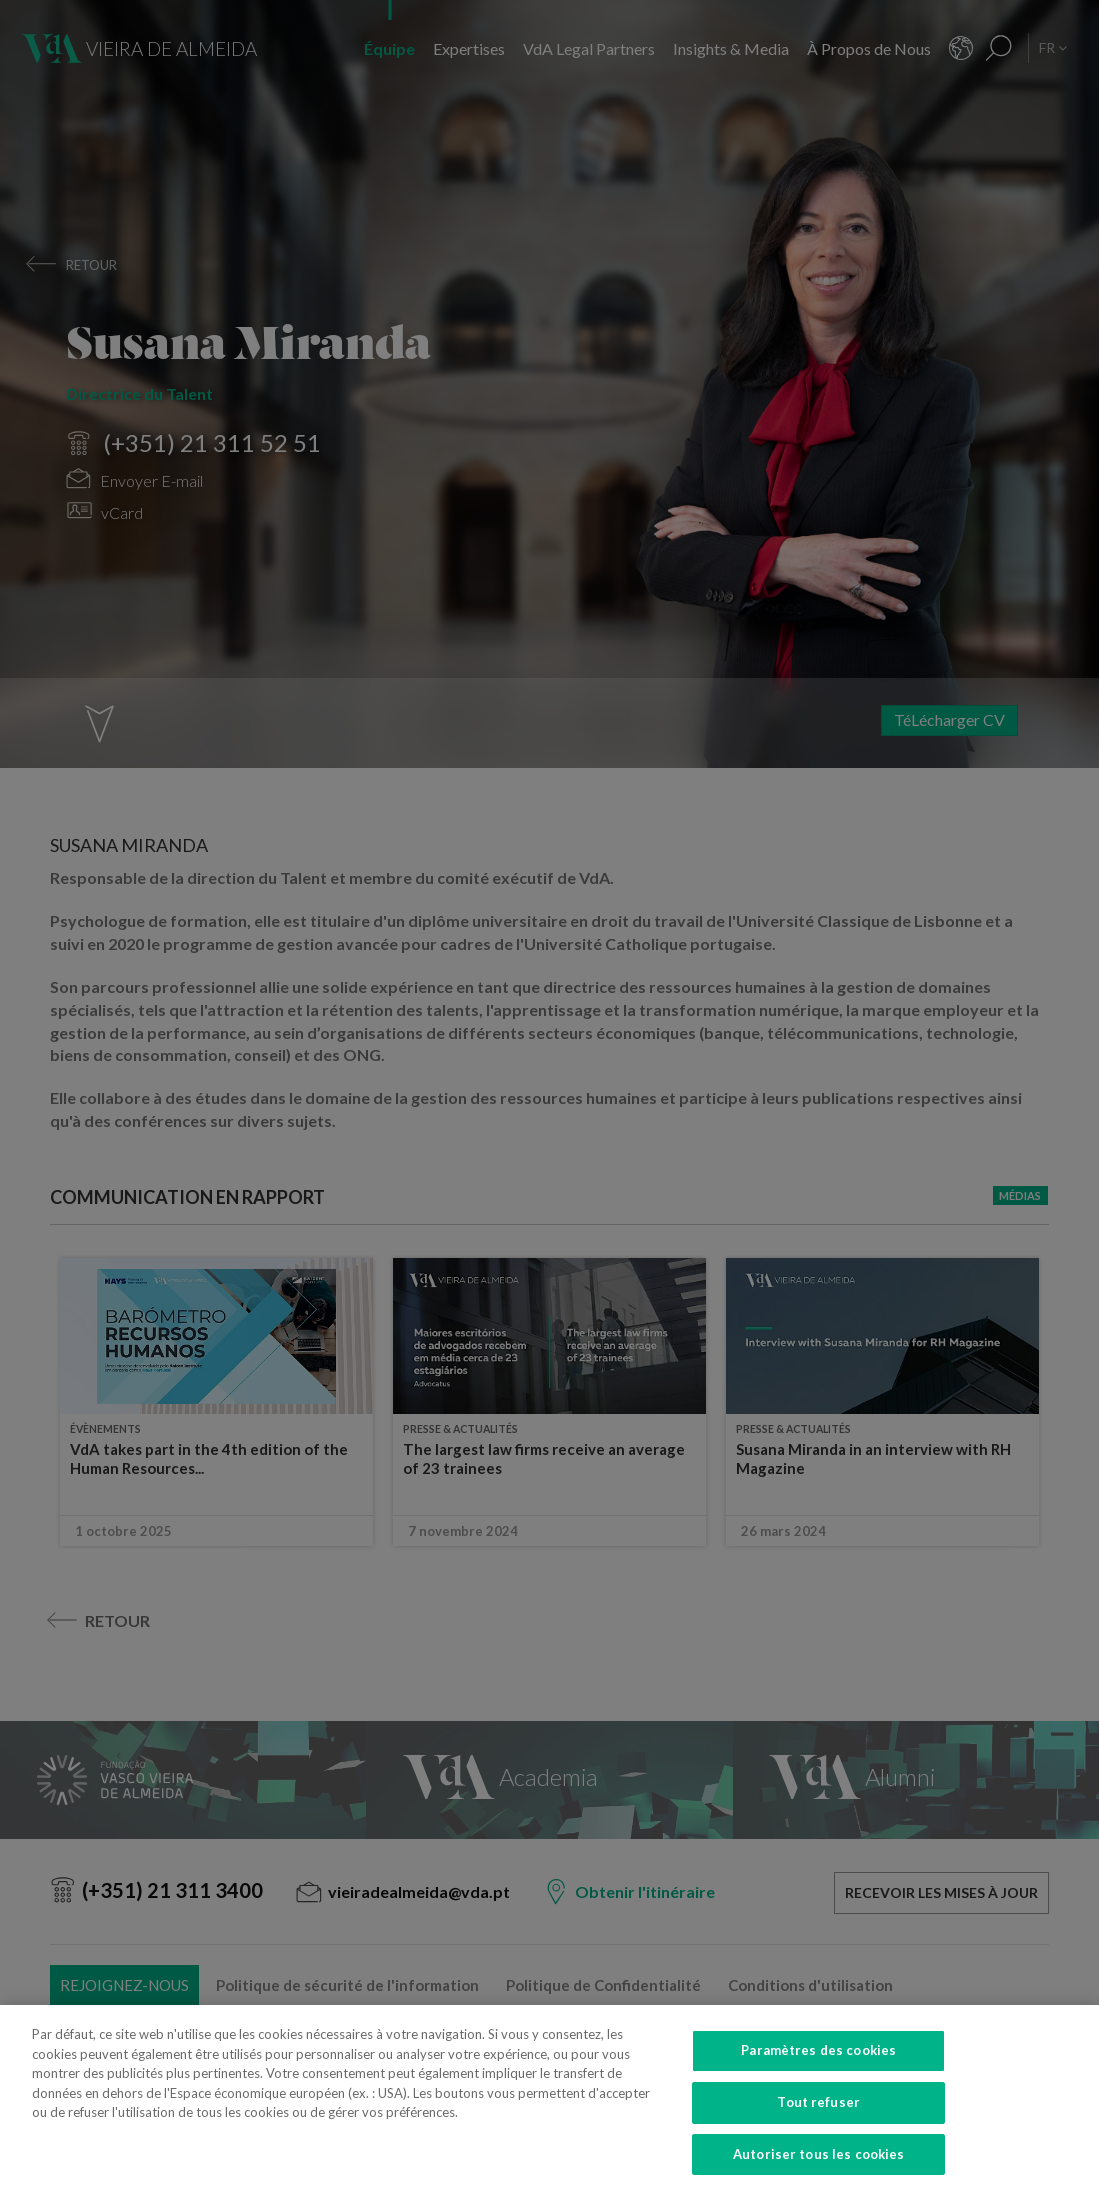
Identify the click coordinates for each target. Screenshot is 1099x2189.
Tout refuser (818, 2120)
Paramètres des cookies (818, 2069)
